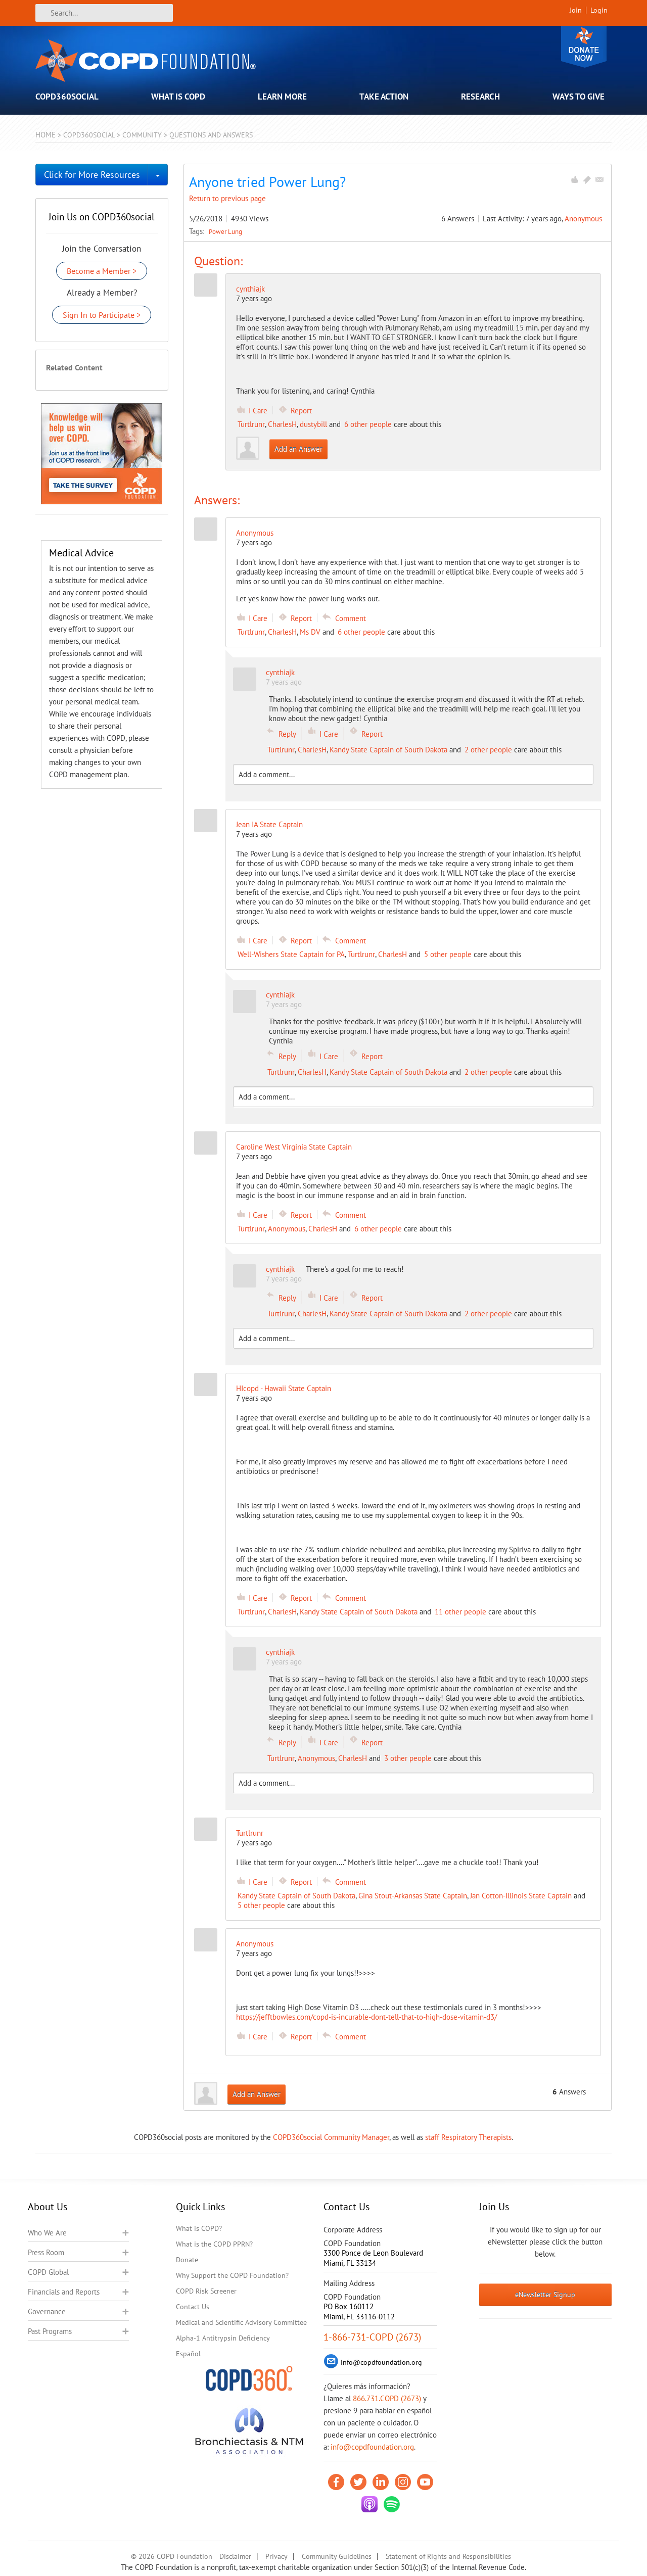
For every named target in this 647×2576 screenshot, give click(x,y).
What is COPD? (199, 2228)
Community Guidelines (337, 2556)
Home (45, 134)
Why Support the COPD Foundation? (232, 2275)
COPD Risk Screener (206, 2291)
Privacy (276, 2556)
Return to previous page (227, 198)
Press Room (46, 2252)
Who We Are (47, 2232)
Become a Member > (101, 271)
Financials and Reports (64, 2292)
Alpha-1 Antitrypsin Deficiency (223, 2338)
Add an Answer (298, 449)
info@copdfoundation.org (372, 2447)
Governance (47, 2311)
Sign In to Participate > (102, 315)
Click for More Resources (92, 174)
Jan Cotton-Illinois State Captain (521, 1895)
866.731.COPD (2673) (387, 2398)
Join (576, 10)
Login (599, 10)
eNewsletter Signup (545, 2294)
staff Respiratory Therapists (468, 2137)
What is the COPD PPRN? (214, 2244)
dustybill (313, 424)
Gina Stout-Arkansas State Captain (412, 1895)
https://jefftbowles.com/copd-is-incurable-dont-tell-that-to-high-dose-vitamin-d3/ (366, 2017)
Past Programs (50, 2331)
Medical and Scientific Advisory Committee (241, 2322)
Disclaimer (235, 2556)
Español (188, 2353)
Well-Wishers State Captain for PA (291, 954)
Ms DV (310, 632)
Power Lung (225, 231)
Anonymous (583, 218)
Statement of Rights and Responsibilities (448, 2556)
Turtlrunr (251, 424)
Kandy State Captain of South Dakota (388, 749)
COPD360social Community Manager (331, 2137)
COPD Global (48, 2272)
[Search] (104, 13)
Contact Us (192, 2306)
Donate (584, 47)
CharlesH (282, 424)
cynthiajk (250, 289)
